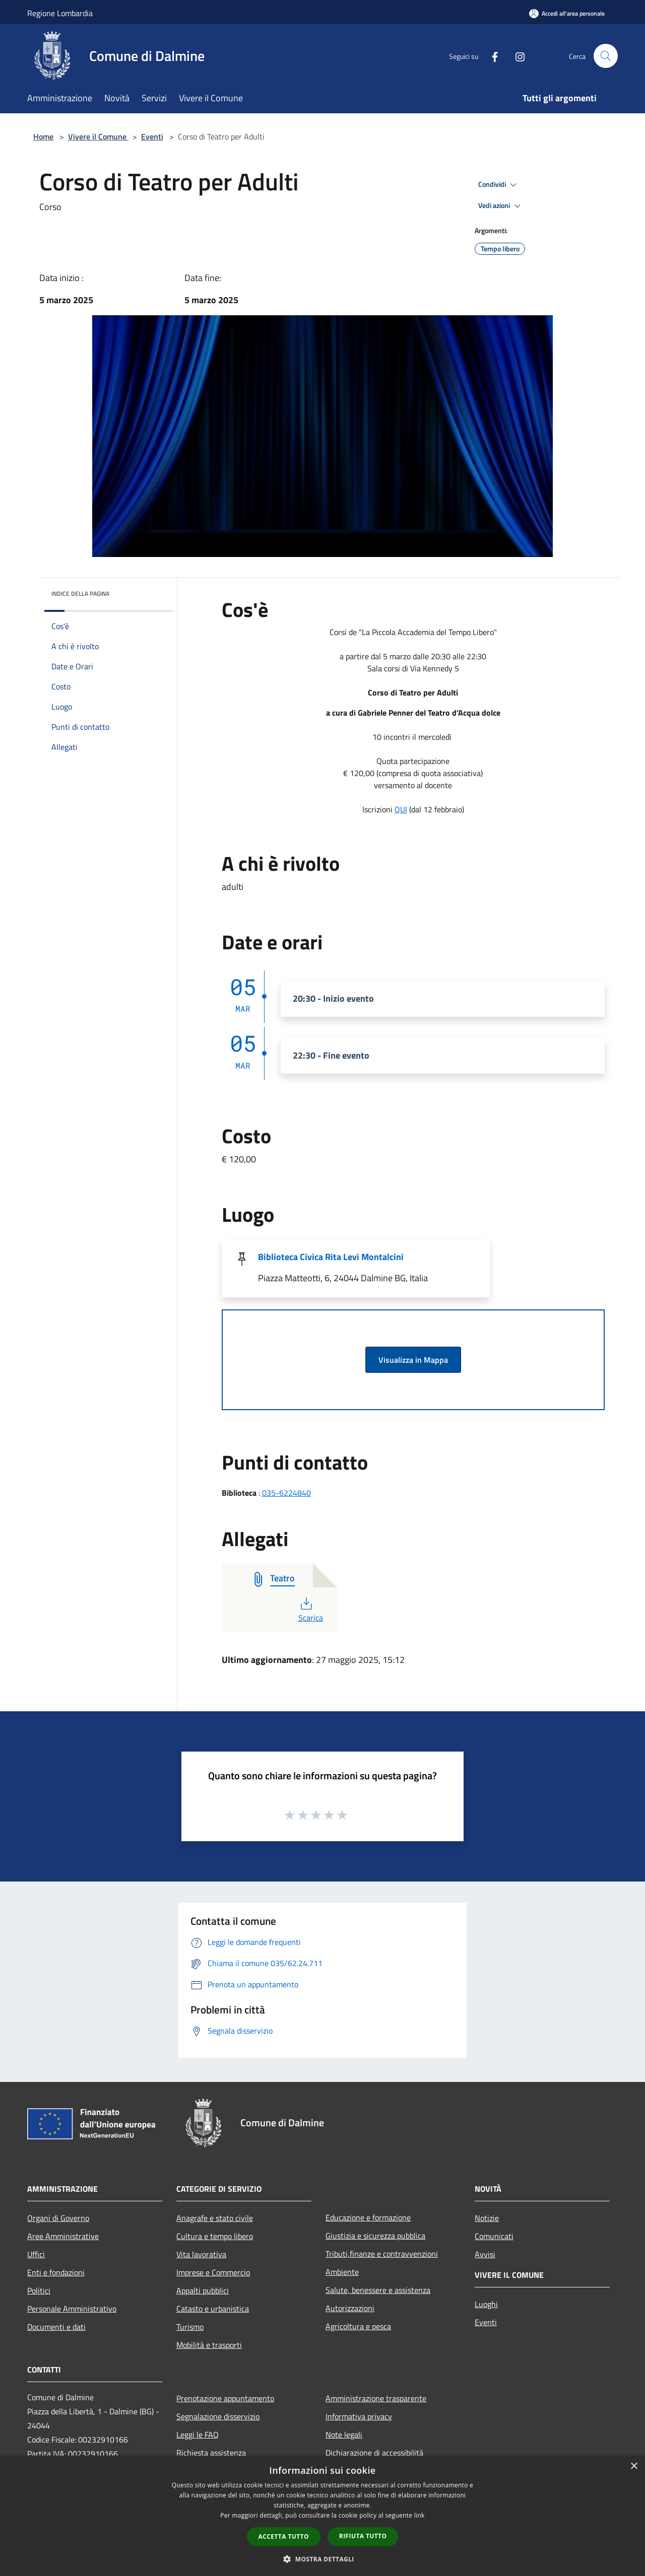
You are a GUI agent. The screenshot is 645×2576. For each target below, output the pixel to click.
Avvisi (485, 2254)
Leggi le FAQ (197, 2434)
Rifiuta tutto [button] (363, 2536)
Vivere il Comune (98, 136)
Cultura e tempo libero (214, 2236)
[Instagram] (516, 55)
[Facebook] (491, 55)
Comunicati (494, 2236)
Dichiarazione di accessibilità (374, 2453)
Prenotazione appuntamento (225, 2398)
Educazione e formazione (368, 2217)
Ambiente (342, 2272)
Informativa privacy (359, 2416)
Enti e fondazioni (56, 2272)
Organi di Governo (58, 2218)
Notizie (487, 2218)
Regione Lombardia (60, 13)
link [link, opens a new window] (419, 2515)
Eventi (152, 136)
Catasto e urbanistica (212, 2309)
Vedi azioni (501, 206)
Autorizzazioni (350, 2308)
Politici (38, 2290)
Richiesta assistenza (211, 2453)
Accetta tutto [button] (284, 2536)
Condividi (499, 185)
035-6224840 (286, 1493)
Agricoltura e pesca (358, 2326)
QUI (401, 809)
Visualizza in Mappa (413, 1360)
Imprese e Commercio (213, 2272)
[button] (322, 2559)
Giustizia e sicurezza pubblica (375, 2236)
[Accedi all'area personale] (567, 13)
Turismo (190, 2327)
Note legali (344, 2434)
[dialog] (322, 2516)
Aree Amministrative (63, 2236)
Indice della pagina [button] (80, 593)
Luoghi (486, 2304)
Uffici (36, 2254)
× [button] (633, 2466)
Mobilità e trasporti (209, 2345)
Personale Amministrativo (71, 2309)
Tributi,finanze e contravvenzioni (382, 2254)
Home (43, 136)
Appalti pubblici (202, 2290)
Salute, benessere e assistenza (378, 2290)
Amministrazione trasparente (376, 2398)
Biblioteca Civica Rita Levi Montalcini (331, 1257)
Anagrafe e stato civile (214, 2218)
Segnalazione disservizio (218, 2416)
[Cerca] (606, 56)
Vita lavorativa (201, 2254)
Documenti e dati (56, 2327)
